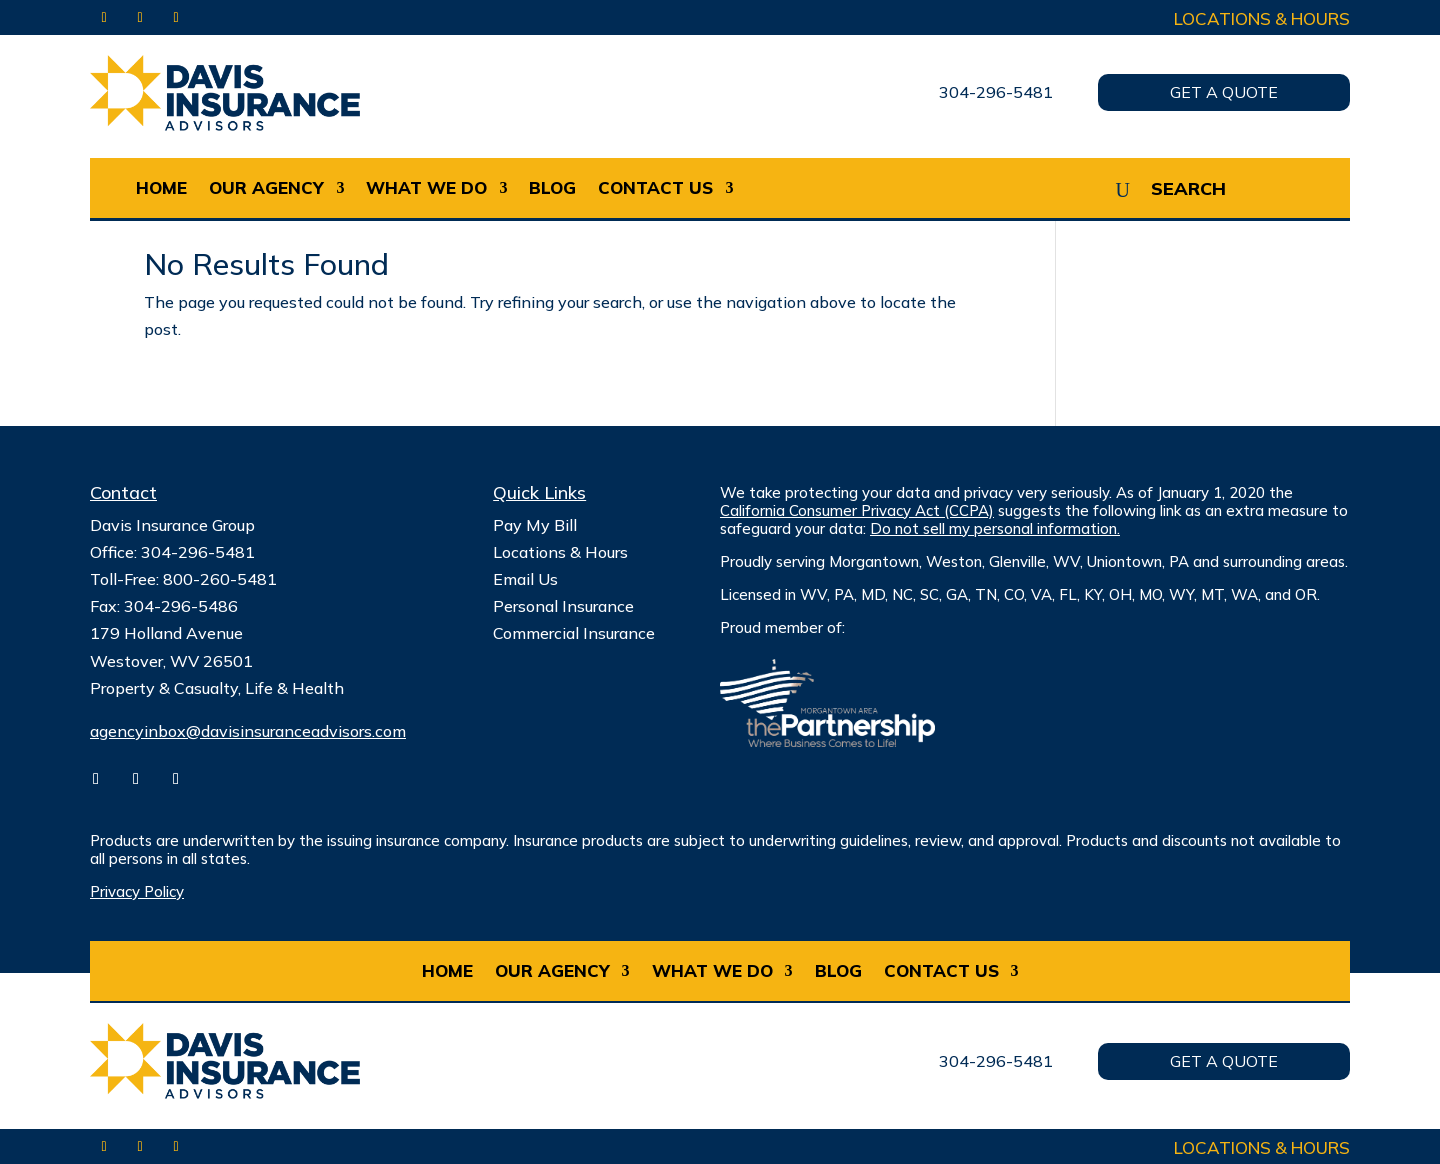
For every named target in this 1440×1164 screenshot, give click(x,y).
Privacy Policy (137, 891)
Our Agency (266, 187)
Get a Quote (1224, 92)
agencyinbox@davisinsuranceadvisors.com (248, 731)
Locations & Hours (1262, 18)
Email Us (525, 579)
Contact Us (655, 187)
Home (161, 187)
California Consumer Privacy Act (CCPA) (857, 510)
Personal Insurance (563, 606)
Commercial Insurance (574, 633)
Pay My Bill (535, 525)
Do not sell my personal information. (995, 528)
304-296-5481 (996, 92)
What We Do (426, 187)
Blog (552, 187)
